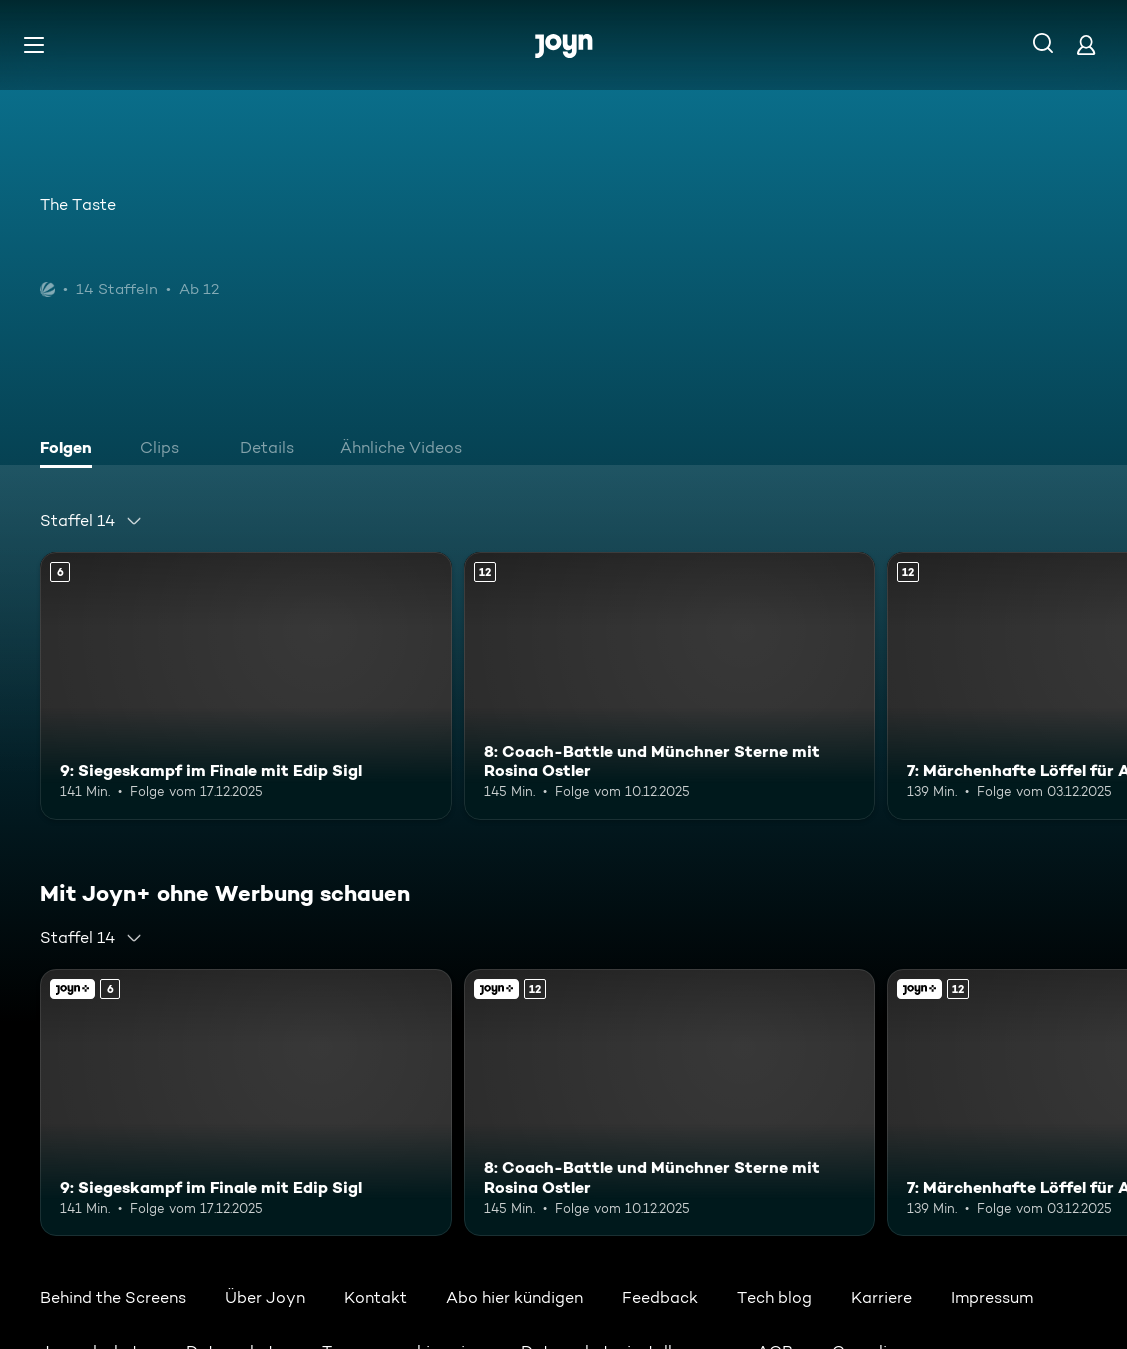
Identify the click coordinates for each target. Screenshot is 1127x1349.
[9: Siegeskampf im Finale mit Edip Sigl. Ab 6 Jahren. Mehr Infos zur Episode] (246, 686)
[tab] (71, 450)
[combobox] (91, 521)
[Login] (1086, 44)
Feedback (660, 1297)
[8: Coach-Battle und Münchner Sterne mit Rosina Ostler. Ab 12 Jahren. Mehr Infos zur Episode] (670, 686)
